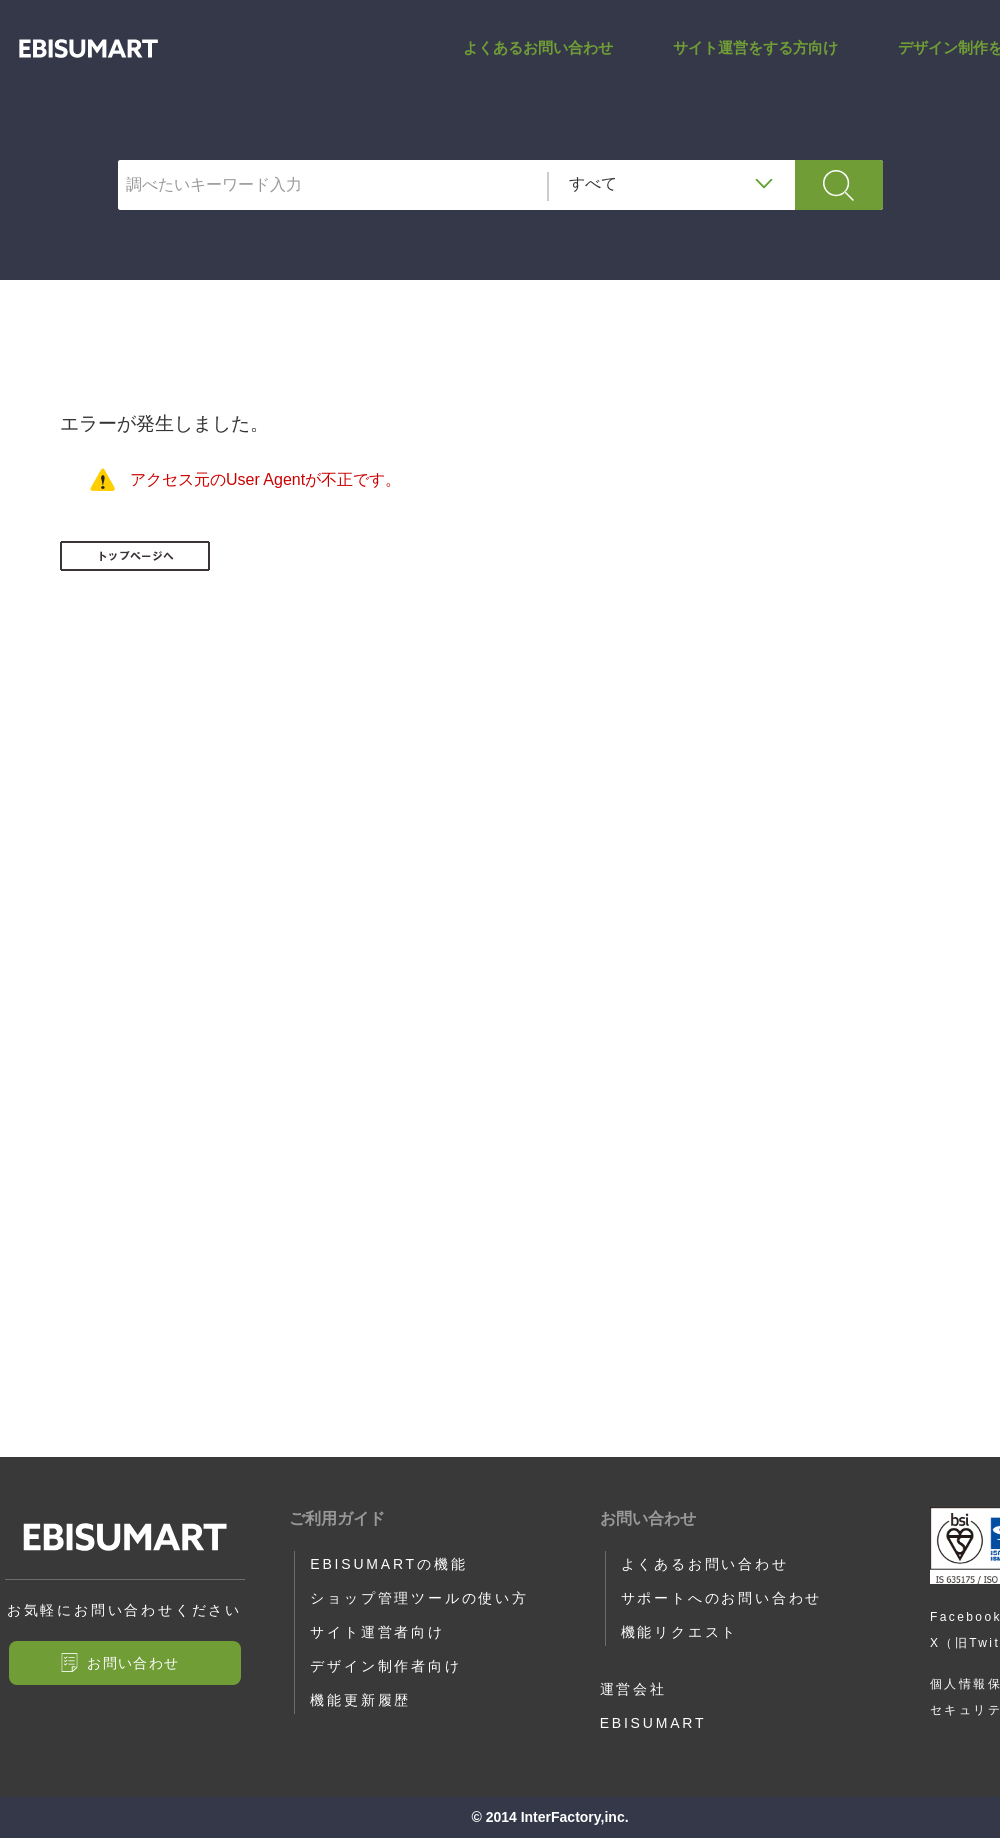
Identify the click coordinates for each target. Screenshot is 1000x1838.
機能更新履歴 (360, 1700)
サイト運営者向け (377, 1632)
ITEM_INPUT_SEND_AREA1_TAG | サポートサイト (88, 64)
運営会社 (633, 1689)
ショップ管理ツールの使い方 (419, 1598)
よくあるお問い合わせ (538, 63)
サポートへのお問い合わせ (722, 1598)
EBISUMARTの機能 (388, 1564)
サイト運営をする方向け (755, 63)
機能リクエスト (680, 1632)
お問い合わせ (133, 1663)
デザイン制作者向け (385, 1666)
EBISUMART (653, 1723)
